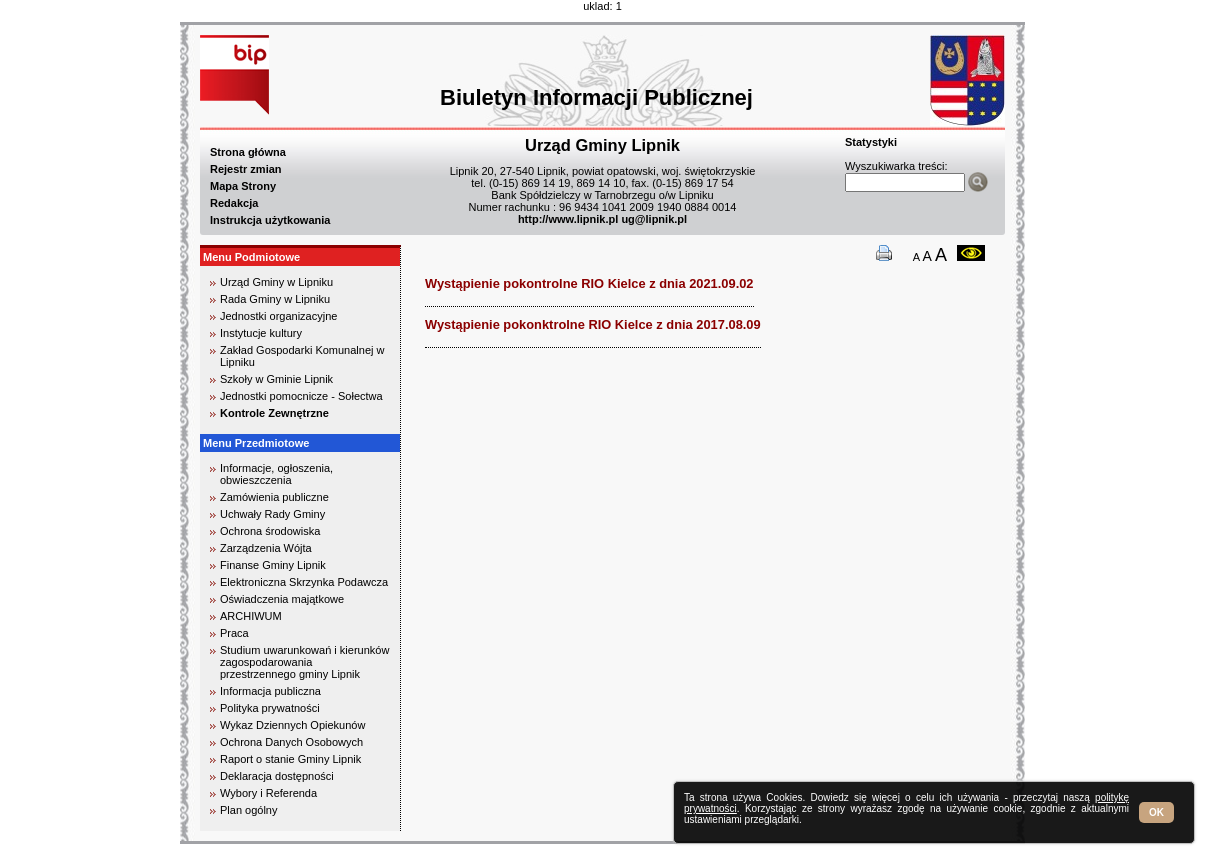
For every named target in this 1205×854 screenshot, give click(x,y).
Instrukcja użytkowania (270, 220)
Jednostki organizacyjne (278, 316)
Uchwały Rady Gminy (272, 514)
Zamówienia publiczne (274, 497)
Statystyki (871, 142)
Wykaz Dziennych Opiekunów (292, 725)
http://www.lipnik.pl (568, 219)
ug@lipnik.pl (654, 219)
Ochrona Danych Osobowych (291, 742)
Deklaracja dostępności (277, 776)
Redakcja (234, 203)
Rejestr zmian (246, 169)
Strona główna (248, 152)
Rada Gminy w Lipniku (275, 299)
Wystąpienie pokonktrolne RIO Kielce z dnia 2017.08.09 (593, 324)
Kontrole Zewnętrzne (274, 413)
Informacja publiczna (270, 691)
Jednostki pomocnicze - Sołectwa (301, 396)
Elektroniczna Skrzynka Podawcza (304, 582)
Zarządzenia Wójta (266, 548)
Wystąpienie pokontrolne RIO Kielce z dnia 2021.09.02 (589, 283)
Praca (234, 633)
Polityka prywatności (270, 708)
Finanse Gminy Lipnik (273, 565)
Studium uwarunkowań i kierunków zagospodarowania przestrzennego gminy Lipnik (304, 662)
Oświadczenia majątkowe (282, 599)
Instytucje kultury (261, 333)
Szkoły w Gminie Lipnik (276, 379)
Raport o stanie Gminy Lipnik (290, 759)
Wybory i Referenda (268, 793)
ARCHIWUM (251, 616)
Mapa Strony (243, 186)
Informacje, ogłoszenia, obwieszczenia (276, 474)
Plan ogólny (249, 810)
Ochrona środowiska (270, 531)
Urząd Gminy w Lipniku (276, 282)
